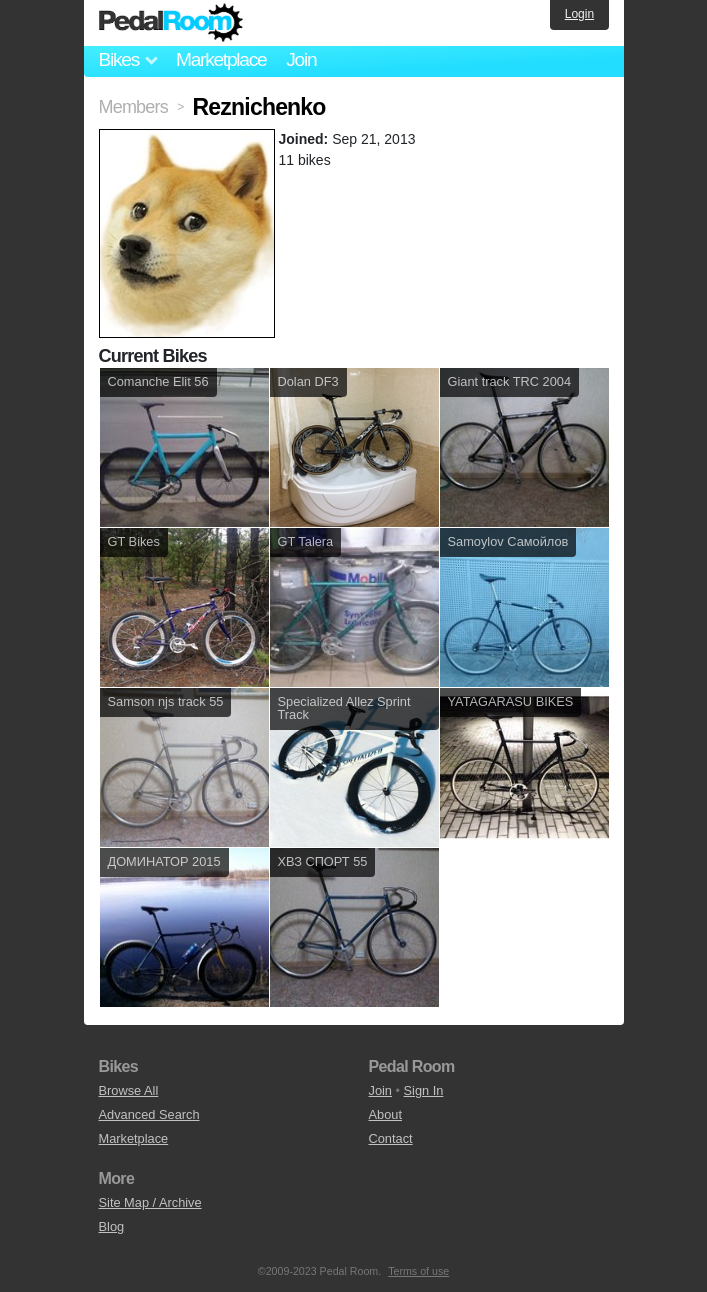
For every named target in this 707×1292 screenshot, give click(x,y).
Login (579, 14)
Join (301, 59)
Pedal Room (171, 23)
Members (133, 107)
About (385, 1114)
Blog (112, 1226)
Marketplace (221, 59)
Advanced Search (149, 1114)
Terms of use (418, 1271)
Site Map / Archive (150, 1202)
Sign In (424, 1090)
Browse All (129, 1090)
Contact (391, 1138)
